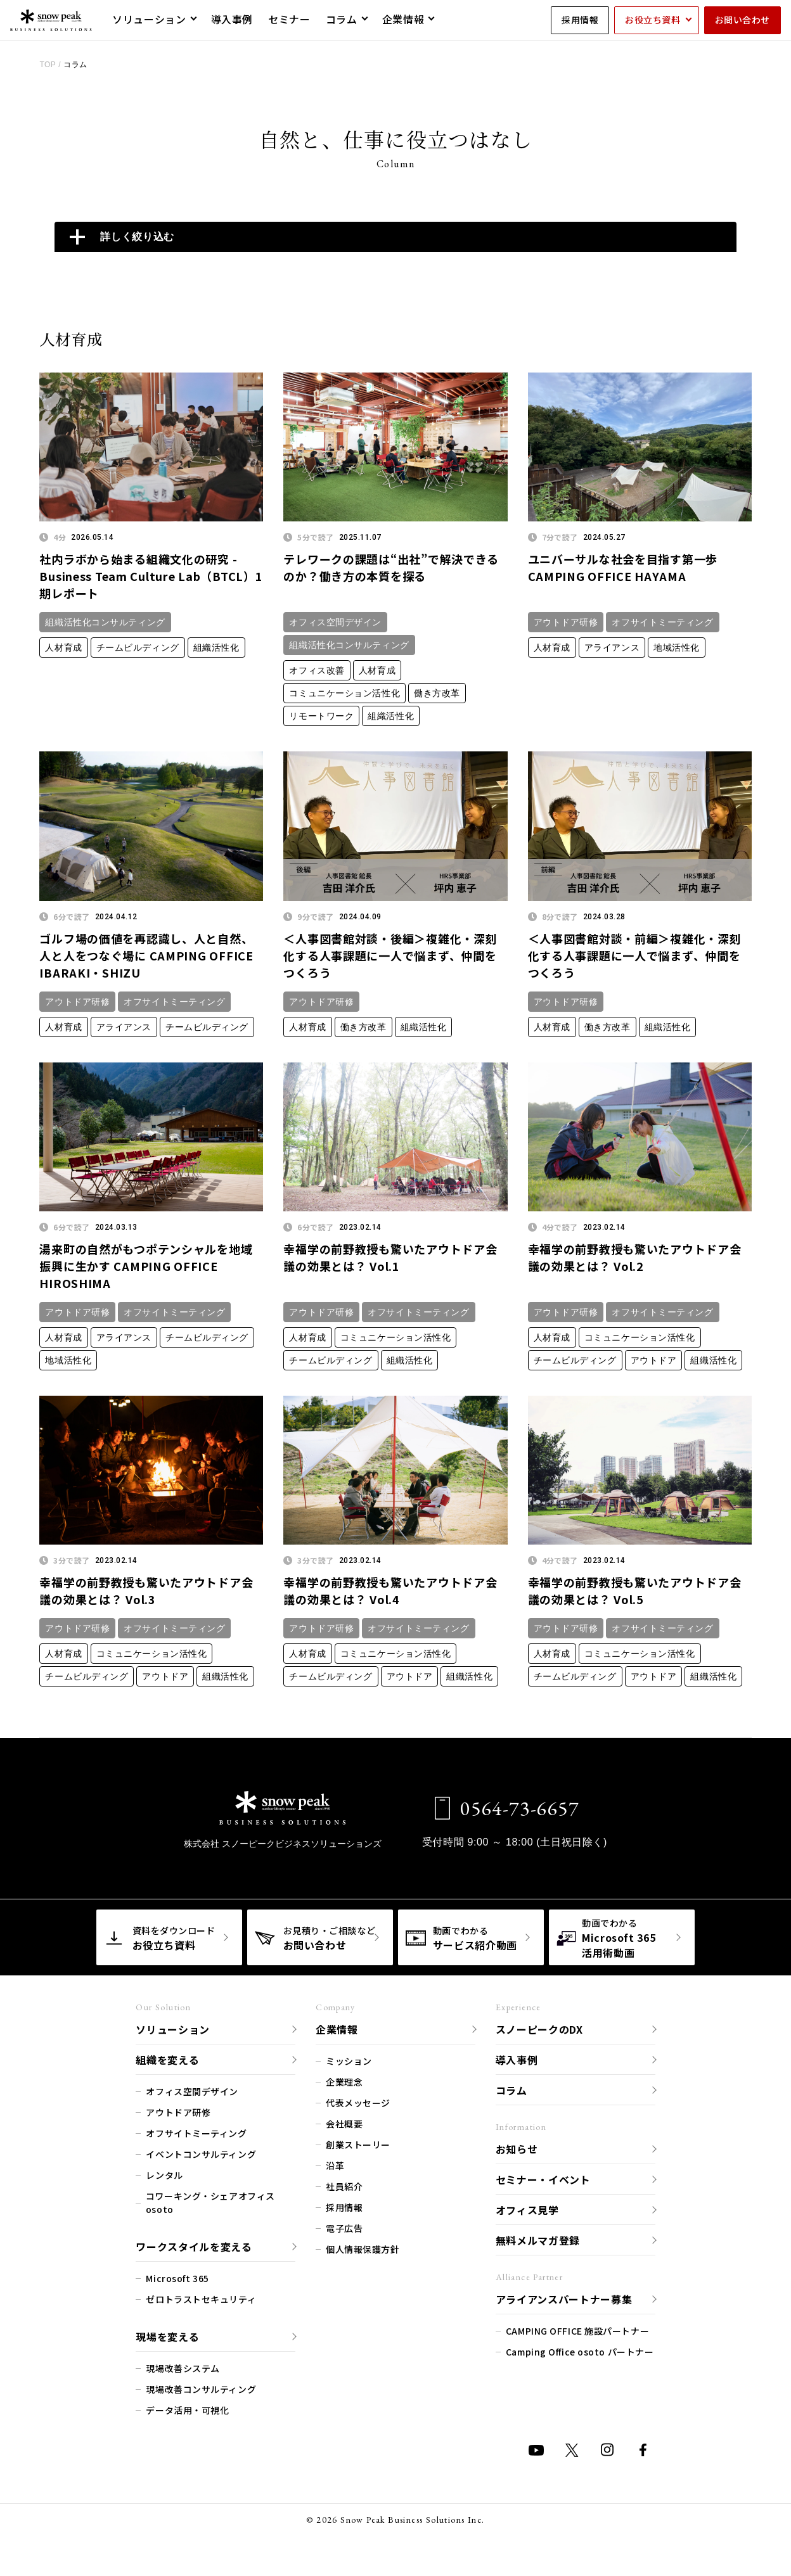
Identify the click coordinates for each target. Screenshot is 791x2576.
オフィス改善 (316, 670)
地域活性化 (676, 647)
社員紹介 (344, 2186)
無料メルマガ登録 (538, 2240)
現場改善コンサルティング (201, 2389)
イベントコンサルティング (201, 2154)
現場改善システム (182, 2368)
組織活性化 (216, 647)
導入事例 (517, 2059)
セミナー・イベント (543, 2179)
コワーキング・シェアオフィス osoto (210, 2203)
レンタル (164, 2175)
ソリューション (172, 2029)
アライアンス (612, 647)
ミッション (349, 2061)
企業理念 (344, 2081)
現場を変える (167, 2336)
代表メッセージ (358, 2102)
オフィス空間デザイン (335, 622)
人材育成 (63, 647)
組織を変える (167, 2059)
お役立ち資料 (652, 19)
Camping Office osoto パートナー (580, 2351)
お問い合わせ (742, 19)
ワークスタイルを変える (194, 2246)
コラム (511, 2090)
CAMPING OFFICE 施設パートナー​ (577, 2330)
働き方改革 (437, 693)
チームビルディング (137, 647)
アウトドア (654, 1360)
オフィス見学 (527, 2209)
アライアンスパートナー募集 (564, 2299)
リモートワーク (321, 716)
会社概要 (344, 2123)
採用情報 (580, 19)
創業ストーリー (358, 2144)
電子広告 (344, 2228)
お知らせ (517, 2149)
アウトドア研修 (566, 622)
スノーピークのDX (539, 2029)
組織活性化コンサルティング (105, 622)
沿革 (335, 2165)
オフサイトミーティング (662, 622)
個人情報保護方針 (362, 2249)
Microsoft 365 (177, 2278)
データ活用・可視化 (187, 2410)
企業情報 (337, 2029)
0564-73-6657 (506, 1808)
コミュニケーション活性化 (344, 693)
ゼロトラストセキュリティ (201, 2299)
